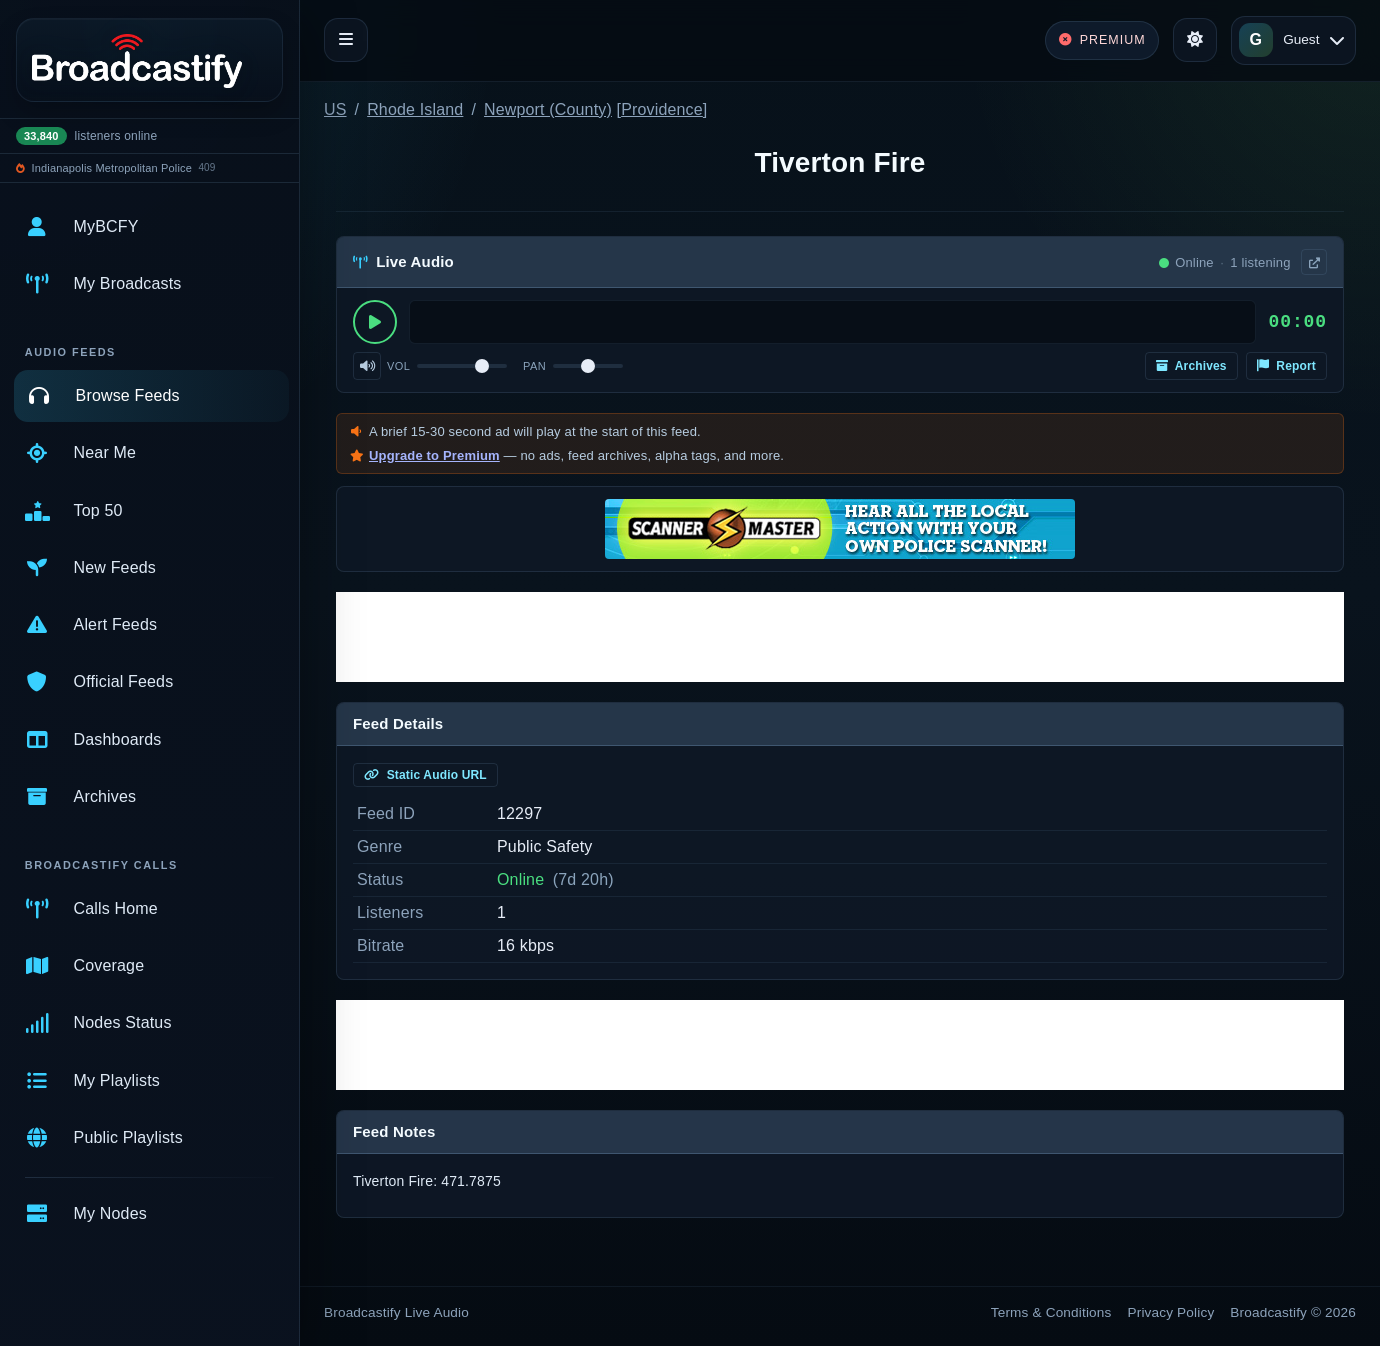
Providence (662, 109)
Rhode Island (415, 109)
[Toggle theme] (1195, 40)
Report (1286, 366)
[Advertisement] (840, 637)
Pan (534, 366)
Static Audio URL (425, 775)
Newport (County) (548, 109)
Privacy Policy (1171, 1312)
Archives (1191, 366)
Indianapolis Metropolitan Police (112, 168)
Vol (398, 366)
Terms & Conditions (1051, 1312)
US (335, 109)
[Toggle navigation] (346, 40)
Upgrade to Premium (434, 455)
